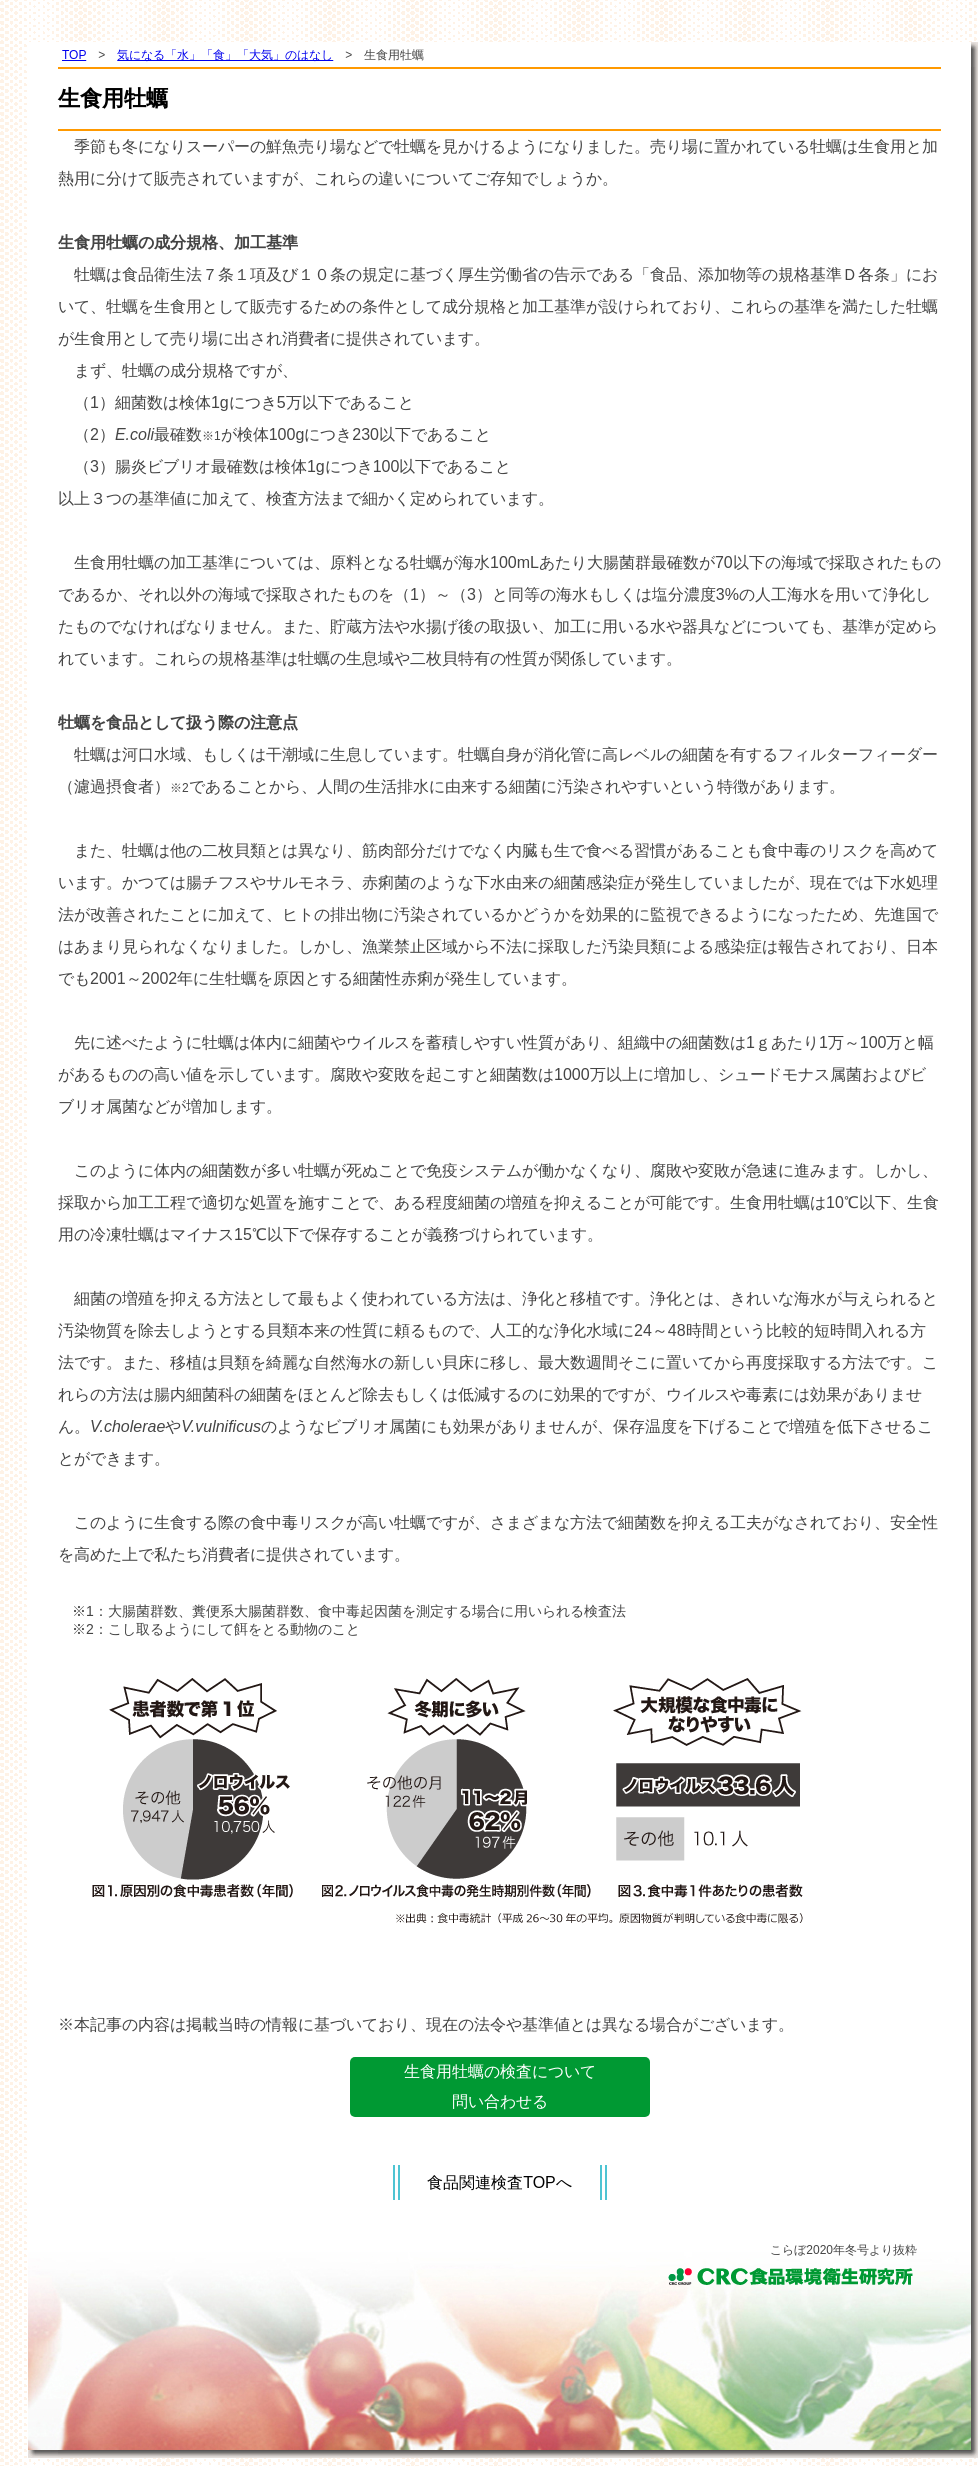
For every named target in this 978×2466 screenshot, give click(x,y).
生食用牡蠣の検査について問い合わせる (500, 2086)
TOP (74, 55)
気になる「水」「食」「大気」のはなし (225, 55)
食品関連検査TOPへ (499, 2182)
